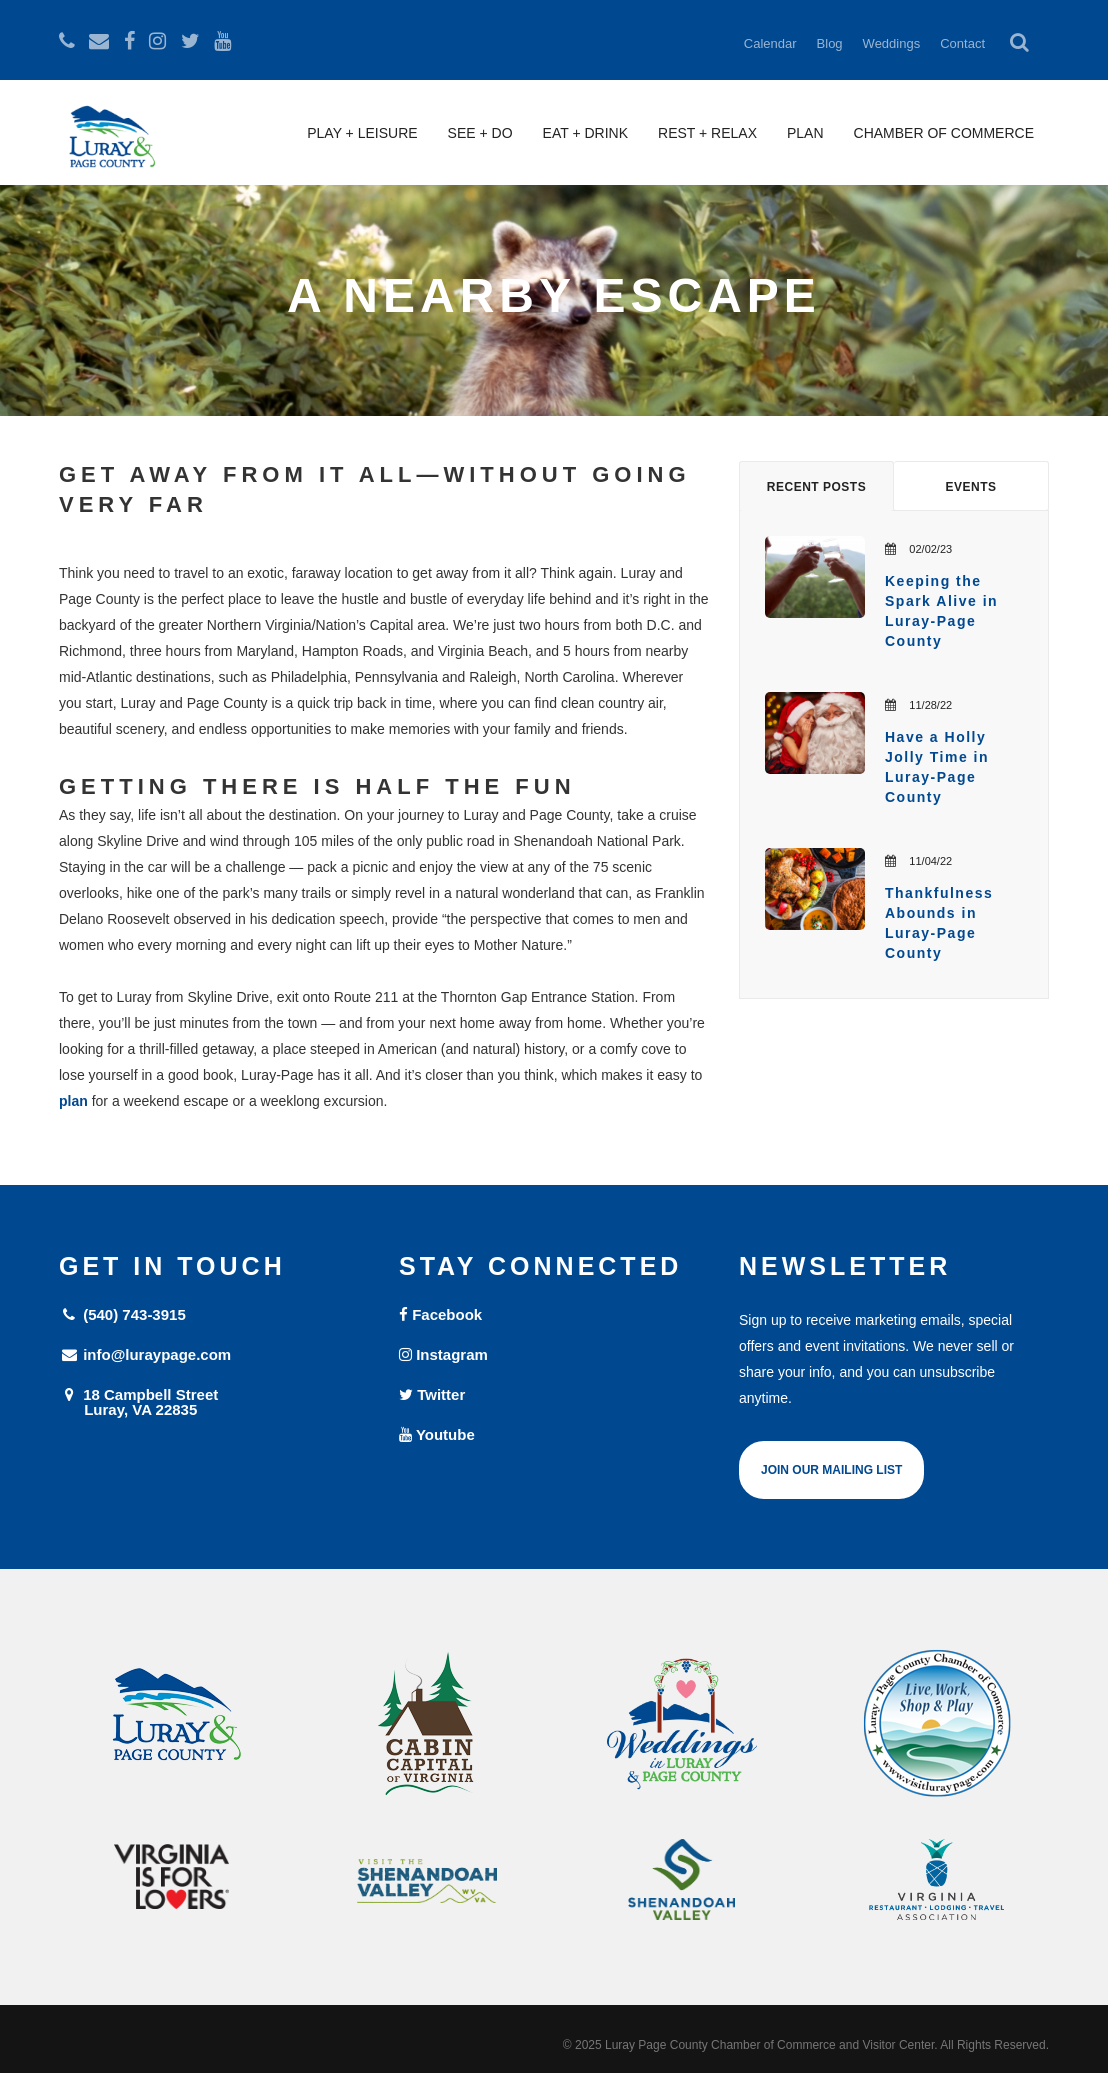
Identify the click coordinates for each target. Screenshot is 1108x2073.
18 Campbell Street (214, 1401)
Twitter (432, 1394)
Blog (830, 43)
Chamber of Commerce (944, 133)
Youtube (437, 1434)
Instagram (443, 1354)
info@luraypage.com (145, 1354)
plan (73, 1101)
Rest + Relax (707, 133)
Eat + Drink (585, 133)
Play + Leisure (362, 133)
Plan (805, 133)
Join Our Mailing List (831, 1470)
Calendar (770, 43)
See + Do (480, 133)
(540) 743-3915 (122, 1314)
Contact (962, 43)
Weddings (892, 43)
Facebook (440, 1314)
